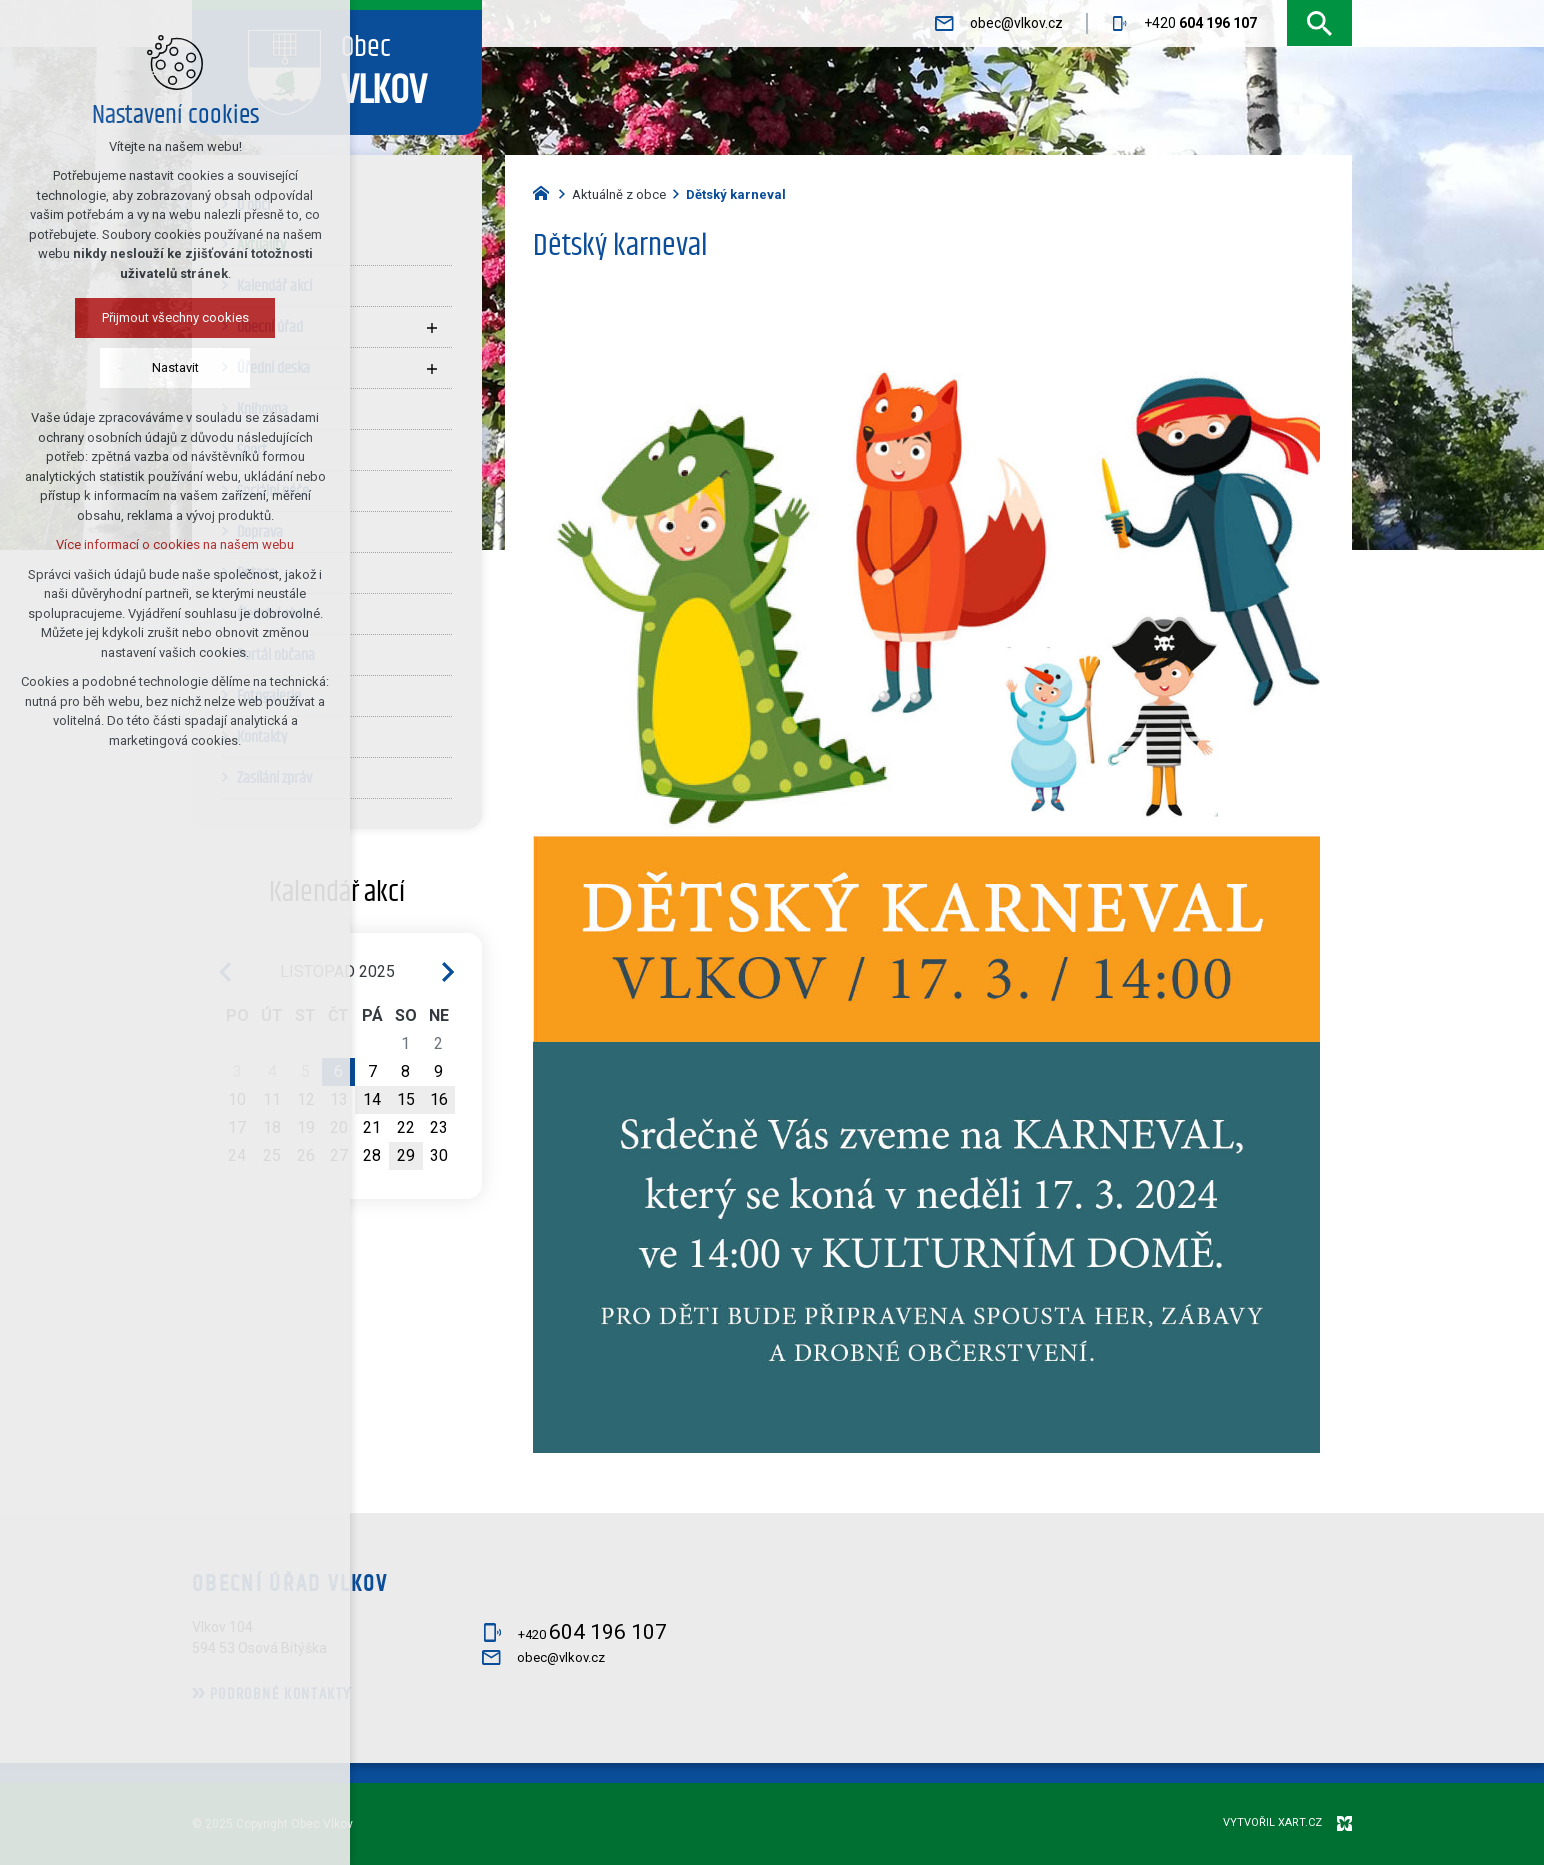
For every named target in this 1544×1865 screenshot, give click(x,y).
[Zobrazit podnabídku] (432, 327)
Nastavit (112, 367)
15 (406, 1099)
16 (439, 1099)
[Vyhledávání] (1319, 23)
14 (372, 1099)
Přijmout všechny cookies (112, 317)
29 (406, 1155)
